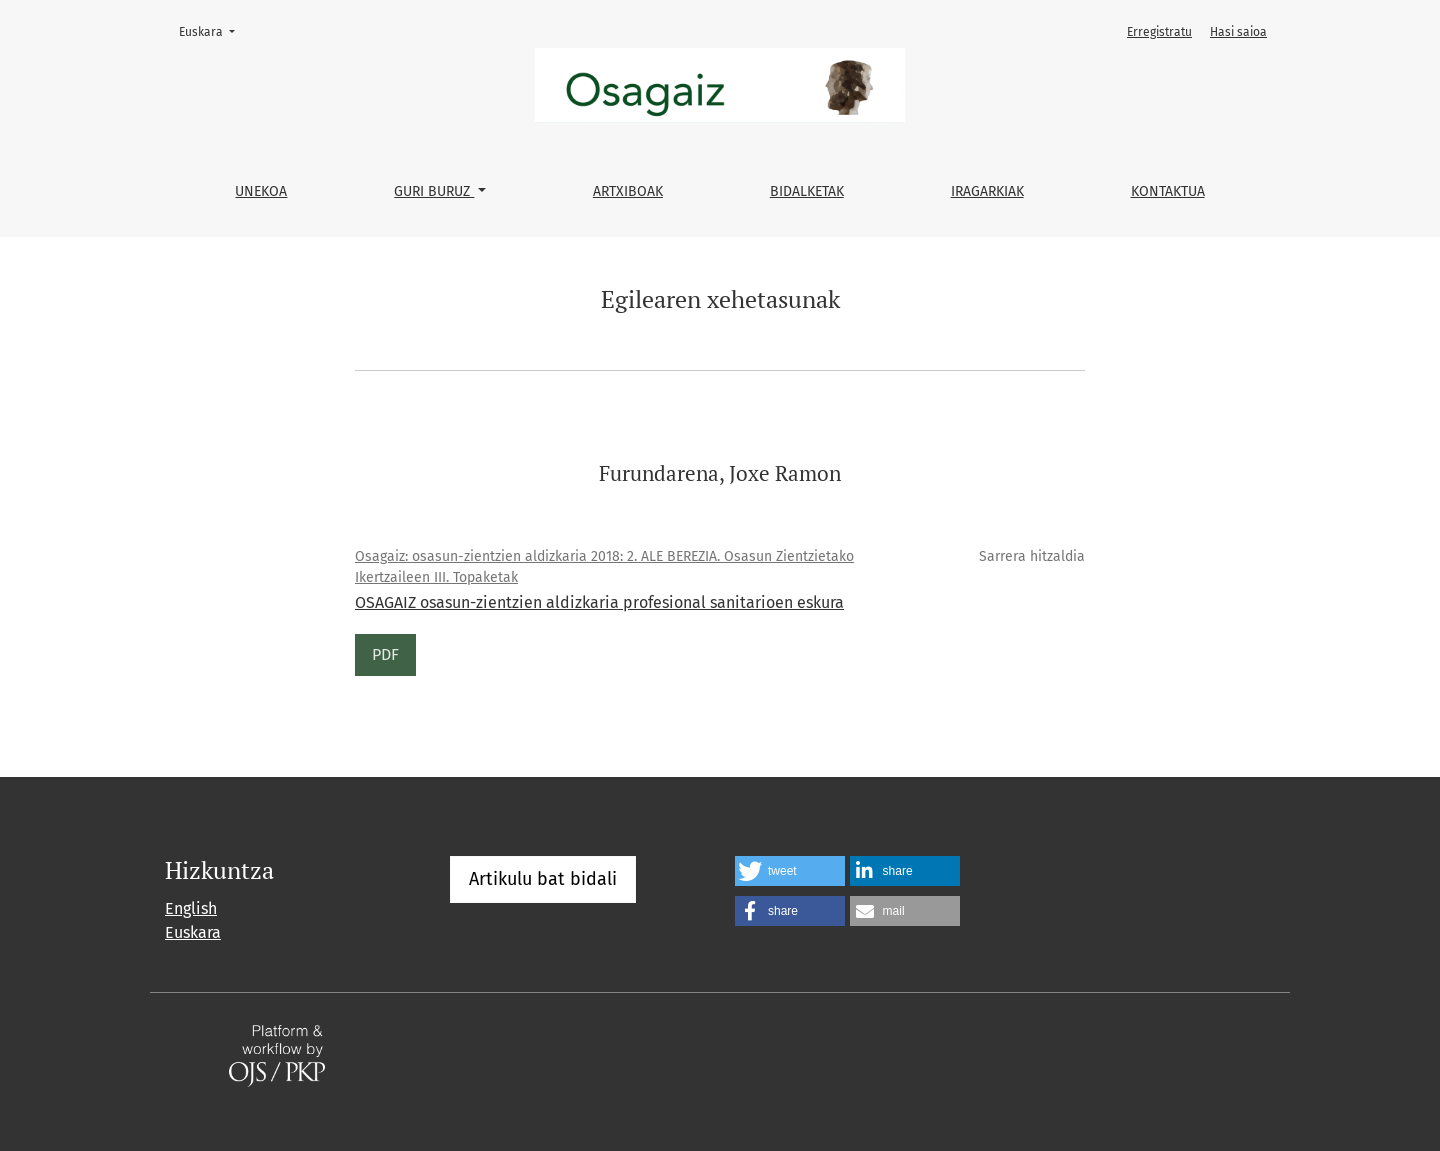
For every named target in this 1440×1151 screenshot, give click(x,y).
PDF (385, 654)
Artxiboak (628, 191)
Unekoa (261, 191)
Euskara (213, 30)
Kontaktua (1168, 191)
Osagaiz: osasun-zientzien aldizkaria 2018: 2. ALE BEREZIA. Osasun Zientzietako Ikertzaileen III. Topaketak (604, 567)
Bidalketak (807, 191)
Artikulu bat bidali (543, 879)
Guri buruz (434, 191)
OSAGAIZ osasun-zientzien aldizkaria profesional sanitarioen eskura (599, 602)
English (191, 908)
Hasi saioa (1238, 32)
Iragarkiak (987, 191)
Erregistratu (1159, 32)
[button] (790, 871)
